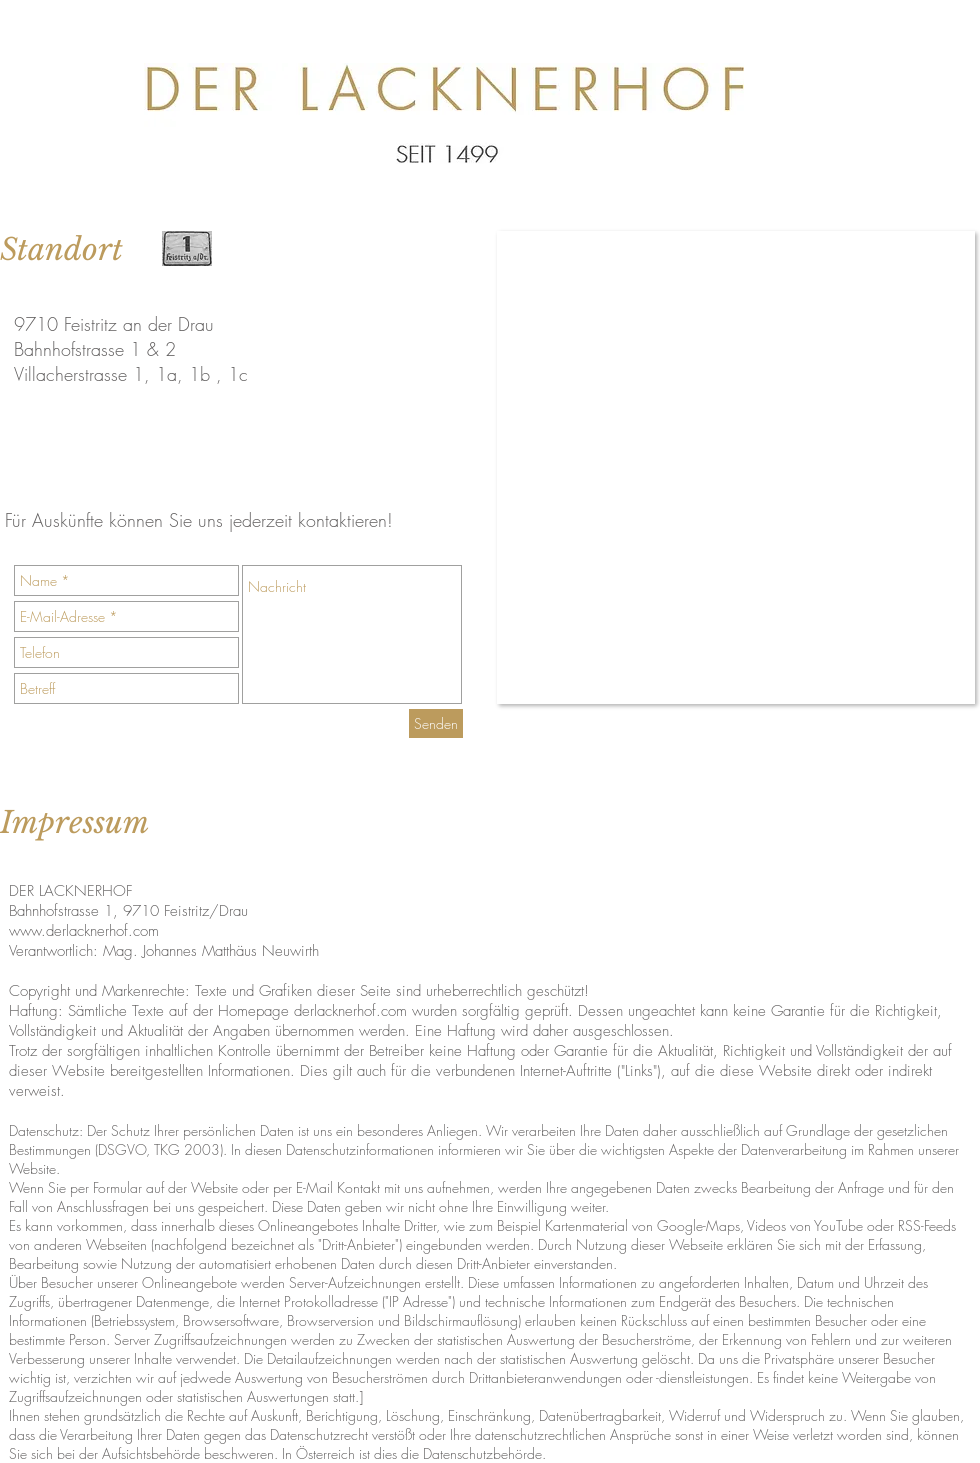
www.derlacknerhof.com (84, 931)
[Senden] (436, 723)
